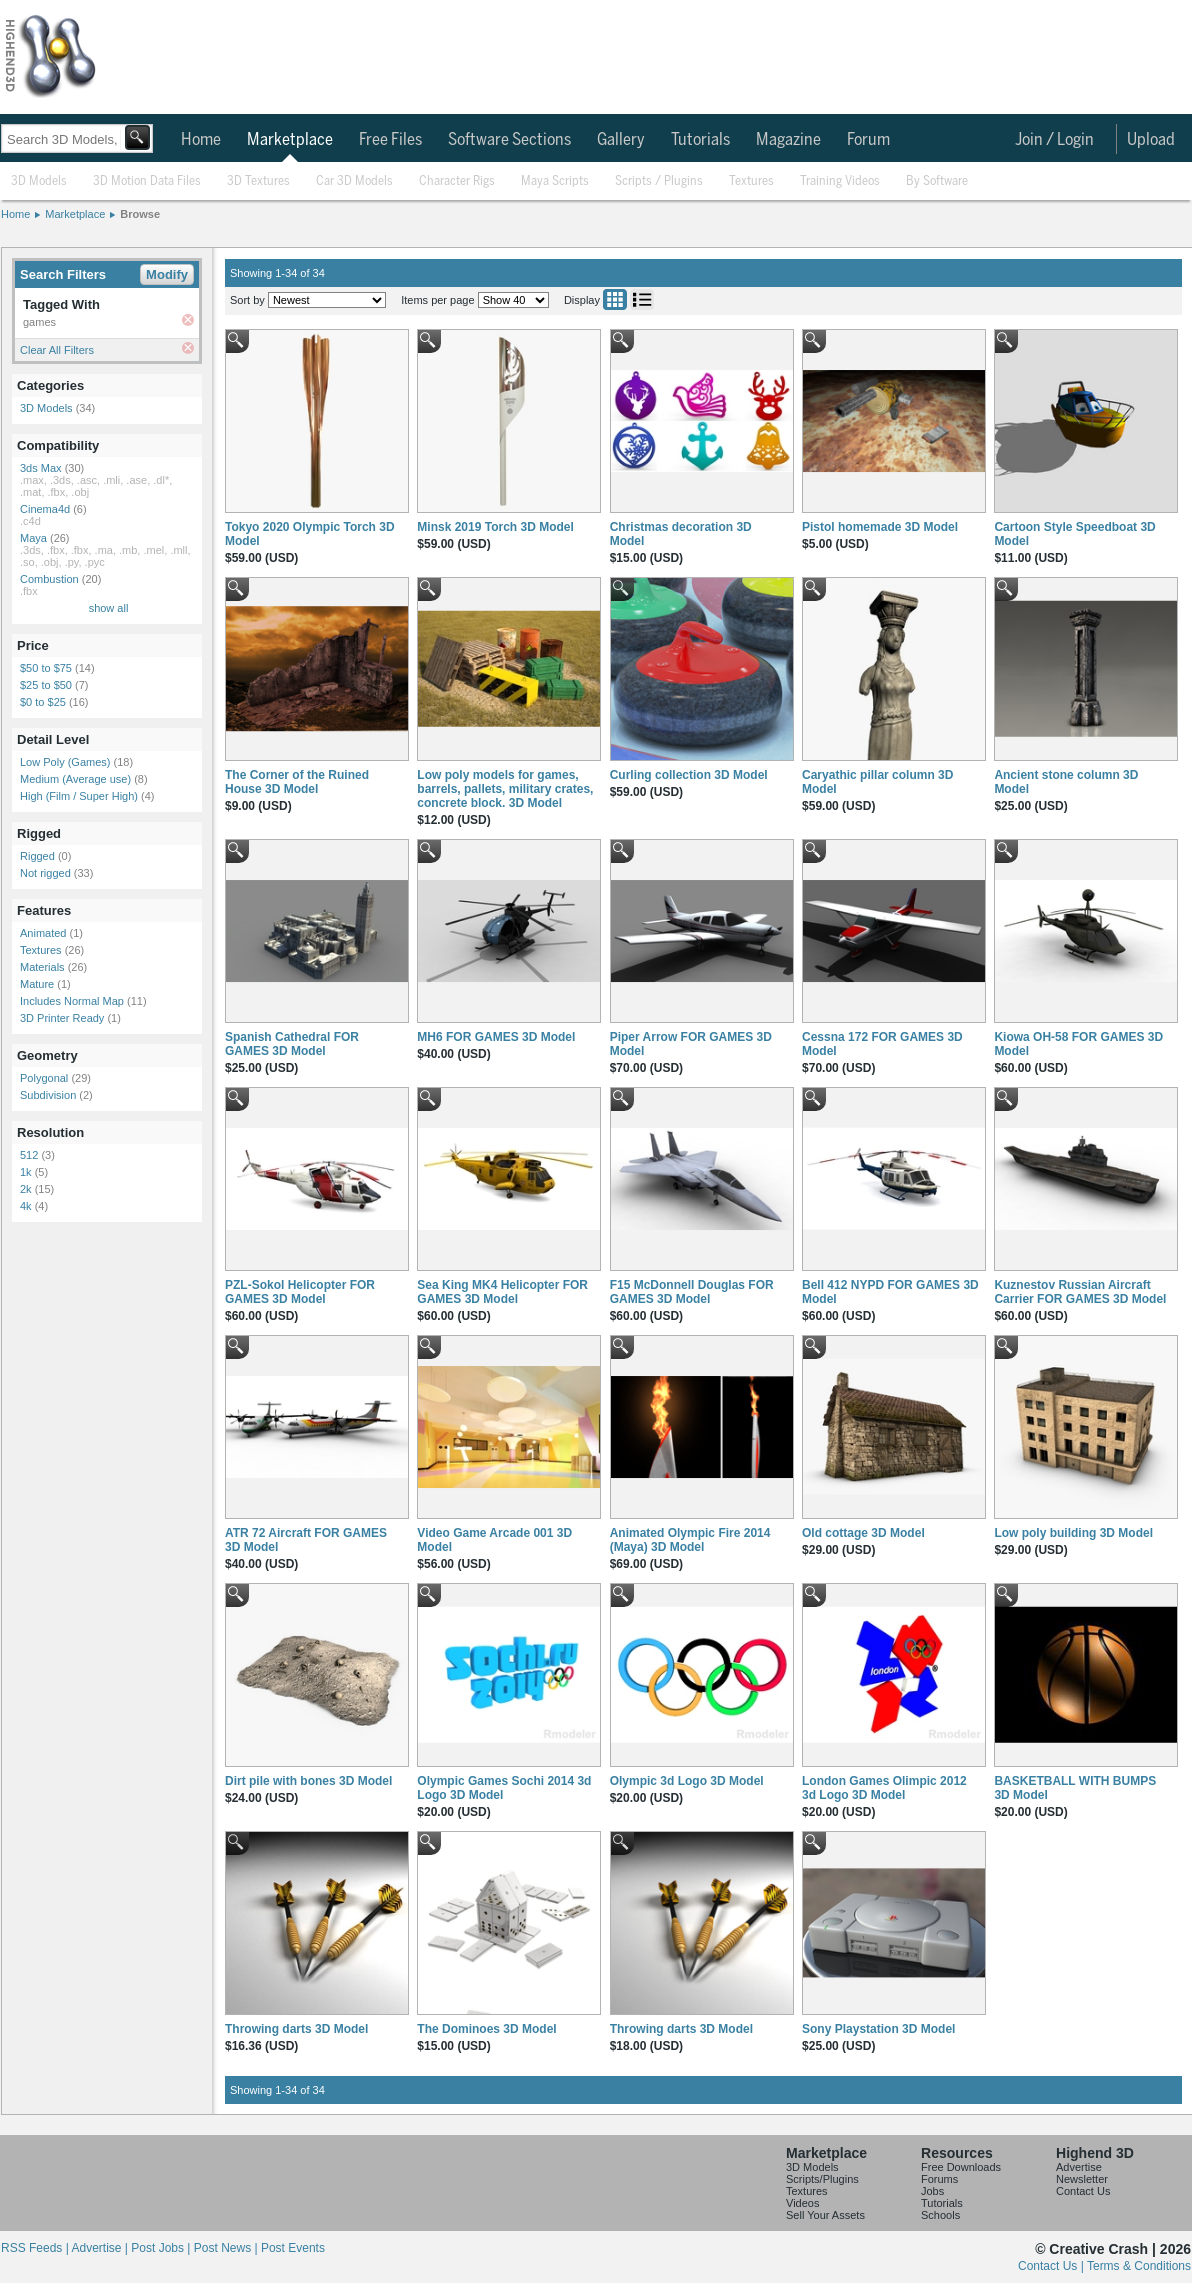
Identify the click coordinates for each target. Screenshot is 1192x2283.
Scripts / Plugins (659, 181)
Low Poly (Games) (65, 762)
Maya (33, 538)
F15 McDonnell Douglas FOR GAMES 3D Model (692, 1292)
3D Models (39, 181)
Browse (140, 214)
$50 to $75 (46, 668)
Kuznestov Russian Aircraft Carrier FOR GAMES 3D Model (1080, 1292)
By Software (937, 181)
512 (29, 1155)
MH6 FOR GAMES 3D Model (496, 1037)
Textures (751, 181)
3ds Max (41, 468)
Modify (167, 274)
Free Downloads (961, 2167)
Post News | (227, 2248)
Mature (37, 984)
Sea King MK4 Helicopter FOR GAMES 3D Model (502, 1292)
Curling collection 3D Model (689, 775)
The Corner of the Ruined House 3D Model (297, 782)
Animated (43, 933)
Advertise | (101, 2248)
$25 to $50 (46, 685)
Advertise (1079, 2167)
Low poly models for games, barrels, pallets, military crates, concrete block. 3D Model (505, 789)
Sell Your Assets (825, 2215)
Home (201, 140)
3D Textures (258, 181)
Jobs (932, 2191)
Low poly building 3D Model (1073, 1533)
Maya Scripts (555, 181)
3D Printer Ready (62, 1018)
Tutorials (700, 140)
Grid (615, 299)
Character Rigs (457, 181)
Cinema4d (45, 509)
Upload (1151, 140)
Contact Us (1083, 2191)
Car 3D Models (354, 181)
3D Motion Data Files (147, 181)
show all (109, 608)
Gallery (621, 140)
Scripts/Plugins (822, 2179)
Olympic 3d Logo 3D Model (687, 1781)
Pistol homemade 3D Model (880, 527)
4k (26, 1206)
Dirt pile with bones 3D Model (308, 1781)
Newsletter (1082, 2179)
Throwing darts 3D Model (296, 2029)
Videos (802, 2203)
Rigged (37, 856)
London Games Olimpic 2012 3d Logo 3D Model (884, 1788)
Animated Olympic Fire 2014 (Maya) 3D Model (690, 1540)
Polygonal (44, 1078)
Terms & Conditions (1139, 2266)
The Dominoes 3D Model (486, 2029)
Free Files (390, 140)
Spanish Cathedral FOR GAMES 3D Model (292, 1044)
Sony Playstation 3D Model (878, 2029)
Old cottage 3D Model (863, 1533)
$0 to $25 (43, 702)
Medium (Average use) (75, 779)
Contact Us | (1052, 2266)
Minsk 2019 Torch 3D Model (495, 527)
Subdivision (48, 1095)
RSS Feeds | (36, 2248)
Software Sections (509, 140)
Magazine (788, 140)
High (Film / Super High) (79, 796)
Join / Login (1054, 140)
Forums (939, 2179)
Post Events (293, 2248)
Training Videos (840, 181)
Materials (42, 967)
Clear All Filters (57, 350)
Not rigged (45, 873)
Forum (868, 140)
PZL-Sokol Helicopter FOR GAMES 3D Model (300, 1292)
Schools (940, 2215)
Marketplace (290, 140)
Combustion (49, 579)
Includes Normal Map (72, 1001)
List (642, 299)
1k (26, 1172)
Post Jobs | (162, 2248)
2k (26, 1189)
